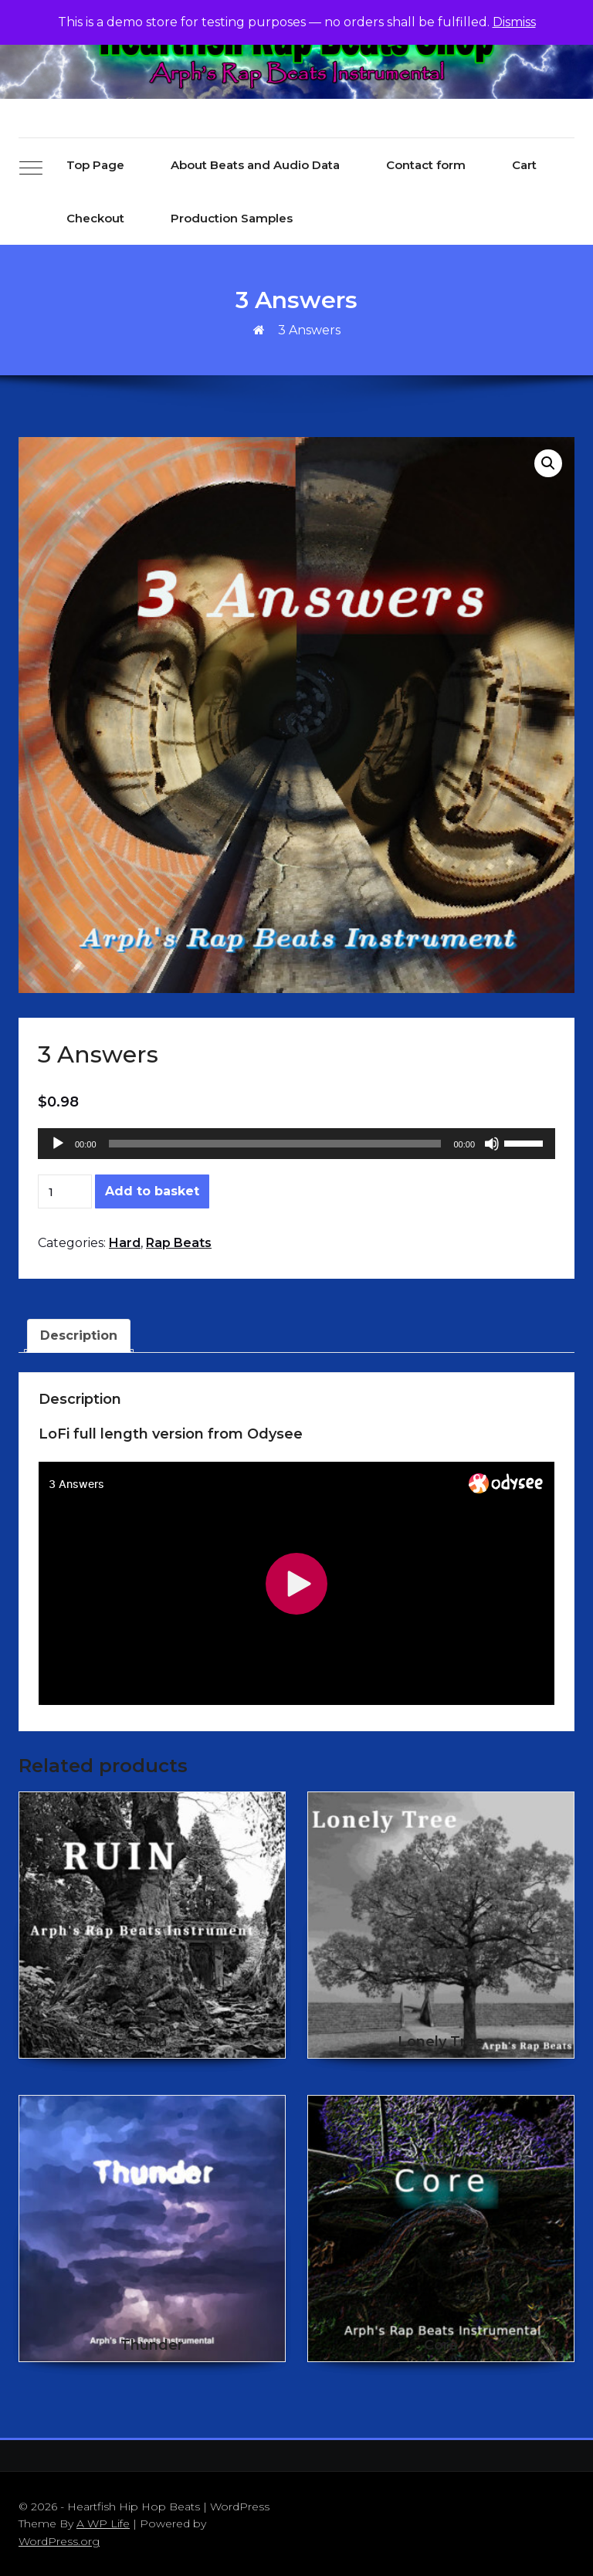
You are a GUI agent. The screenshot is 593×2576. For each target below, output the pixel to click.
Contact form (426, 165)
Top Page (95, 165)
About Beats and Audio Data (255, 165)
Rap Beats (179, 1242)
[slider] (275, 1143)
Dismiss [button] (514, 22)
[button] (548, 463)
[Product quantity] (65, 1191)
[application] (296, 1143)
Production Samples (232, 218)
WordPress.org (59, 2541)
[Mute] (492, 1143)
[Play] (58, 1143)
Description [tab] (78, 1335)
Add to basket (152, 1191)
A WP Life (103, 2523)
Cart (524, 165)
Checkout (95, 218)
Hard (125, 1242)
